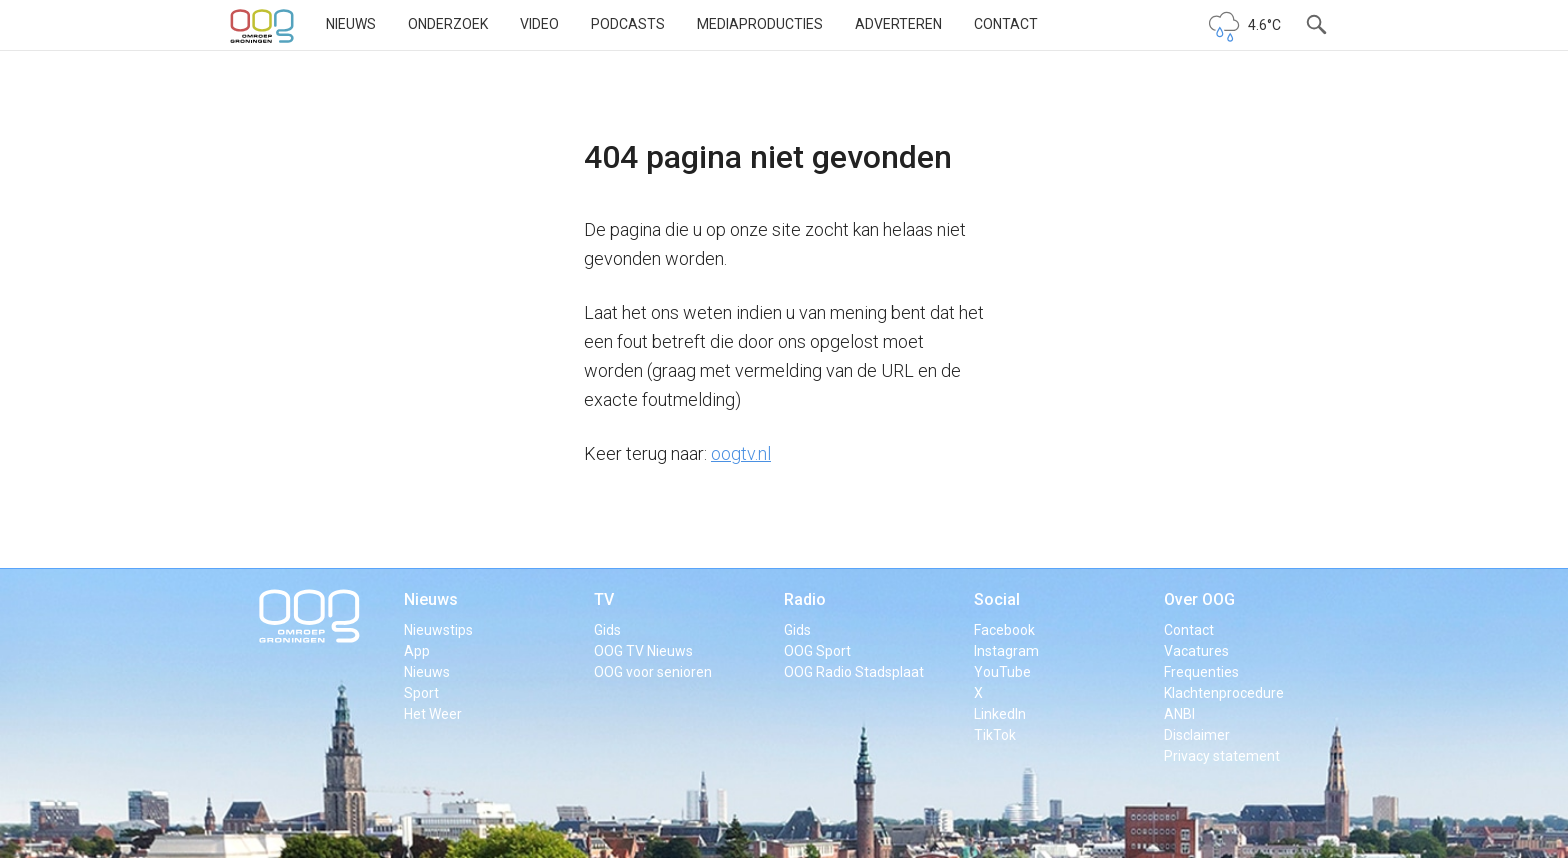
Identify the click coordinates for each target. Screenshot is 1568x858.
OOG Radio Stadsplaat (854, 672)
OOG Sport (817, 651)
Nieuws (351, 24)
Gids (607, 630)
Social (997, 599)
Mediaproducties (760, 24)
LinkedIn (1000, 714)
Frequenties (1201, 672)
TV (604, 599)
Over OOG (1199, 599)
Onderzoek (448, 24)
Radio (805, 599)
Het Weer (433, 714)
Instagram (1006, 651)
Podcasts (628, 24)
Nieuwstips (438, 630)
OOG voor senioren (653, 672)
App (417, 651)
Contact (1006, 24)
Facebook (1004, 630)
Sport (421, 693)
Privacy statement (1222, 756)
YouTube (1002, 672)
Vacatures (1196, 651)
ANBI (1179, 714)
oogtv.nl (741, 453)
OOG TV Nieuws (643, 651)
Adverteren (898, 24)
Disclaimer (1197, 735)
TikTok (995, 735)
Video (539, 24)
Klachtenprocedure (1224, 693)
